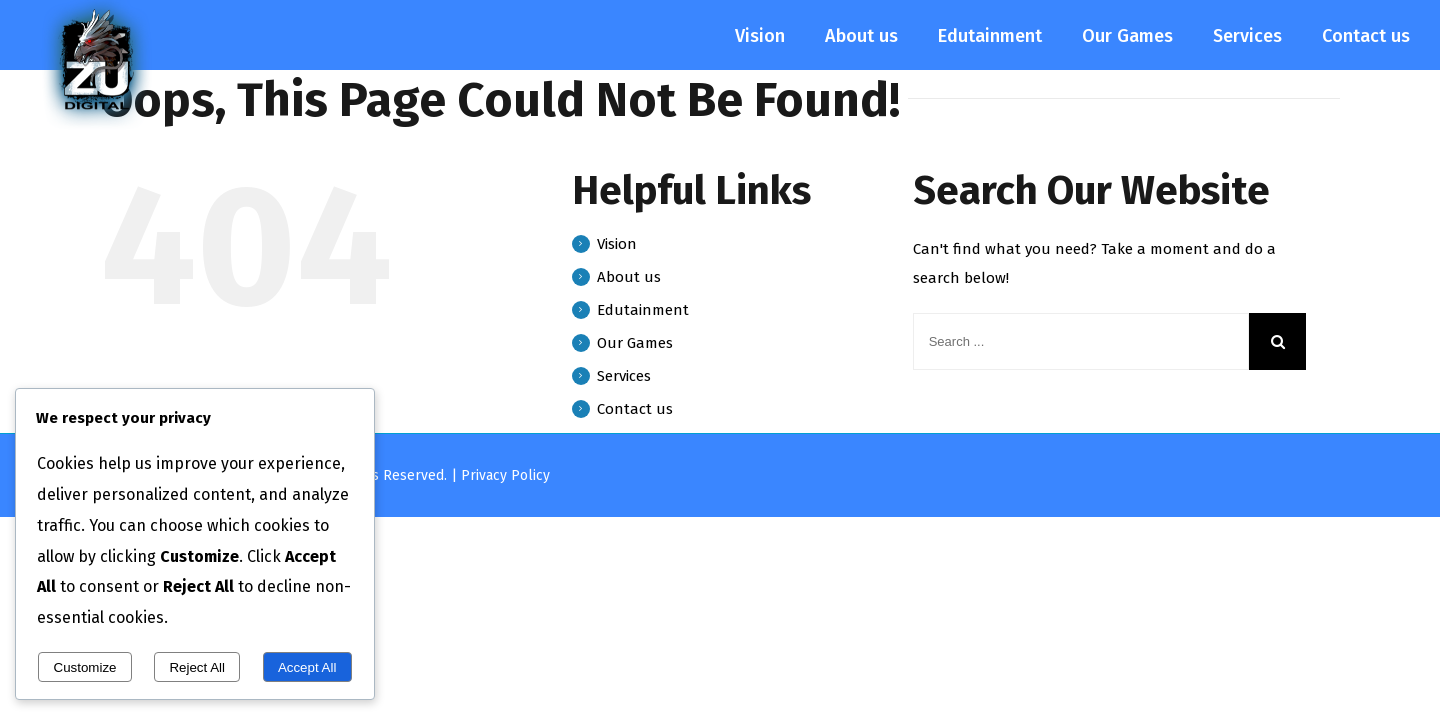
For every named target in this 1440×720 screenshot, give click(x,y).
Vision (617, 244)
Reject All (197, 667)
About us (629, 277)
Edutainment (643, 310)
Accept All (307, 667)
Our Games (635, 343)
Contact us (635, 409)
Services (624, 376)
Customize (85, 667)
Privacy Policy (505, 475)
